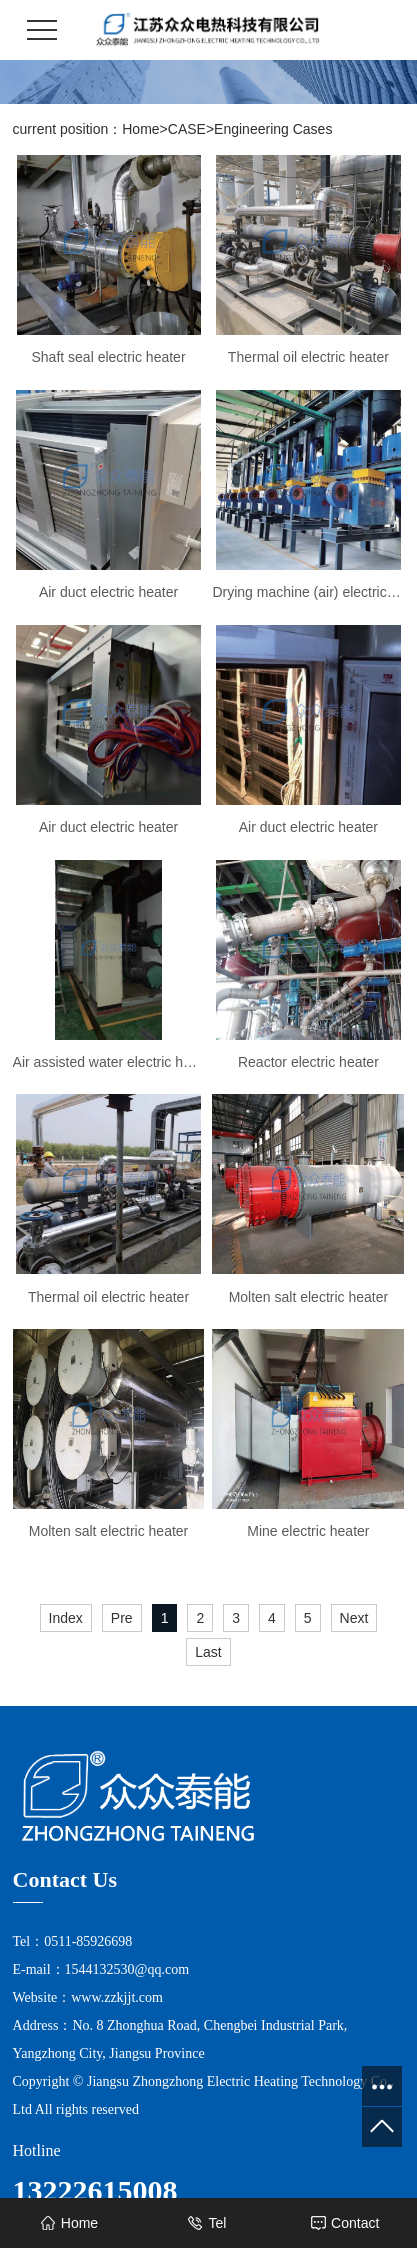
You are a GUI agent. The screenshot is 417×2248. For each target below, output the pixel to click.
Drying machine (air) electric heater (308, 592)
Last (208, 1652)
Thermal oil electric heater (308, 357)
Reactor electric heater (308, 1062)
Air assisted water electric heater (109, 1062)
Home (140, 129)
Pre (122, 1618)
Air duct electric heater (108, 592)
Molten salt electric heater (309, 1297)
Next (354, 1618)
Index (66, 1618)
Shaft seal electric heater (108, 357)
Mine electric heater (308, 1531)
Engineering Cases (273, 129)
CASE (187, 129)
